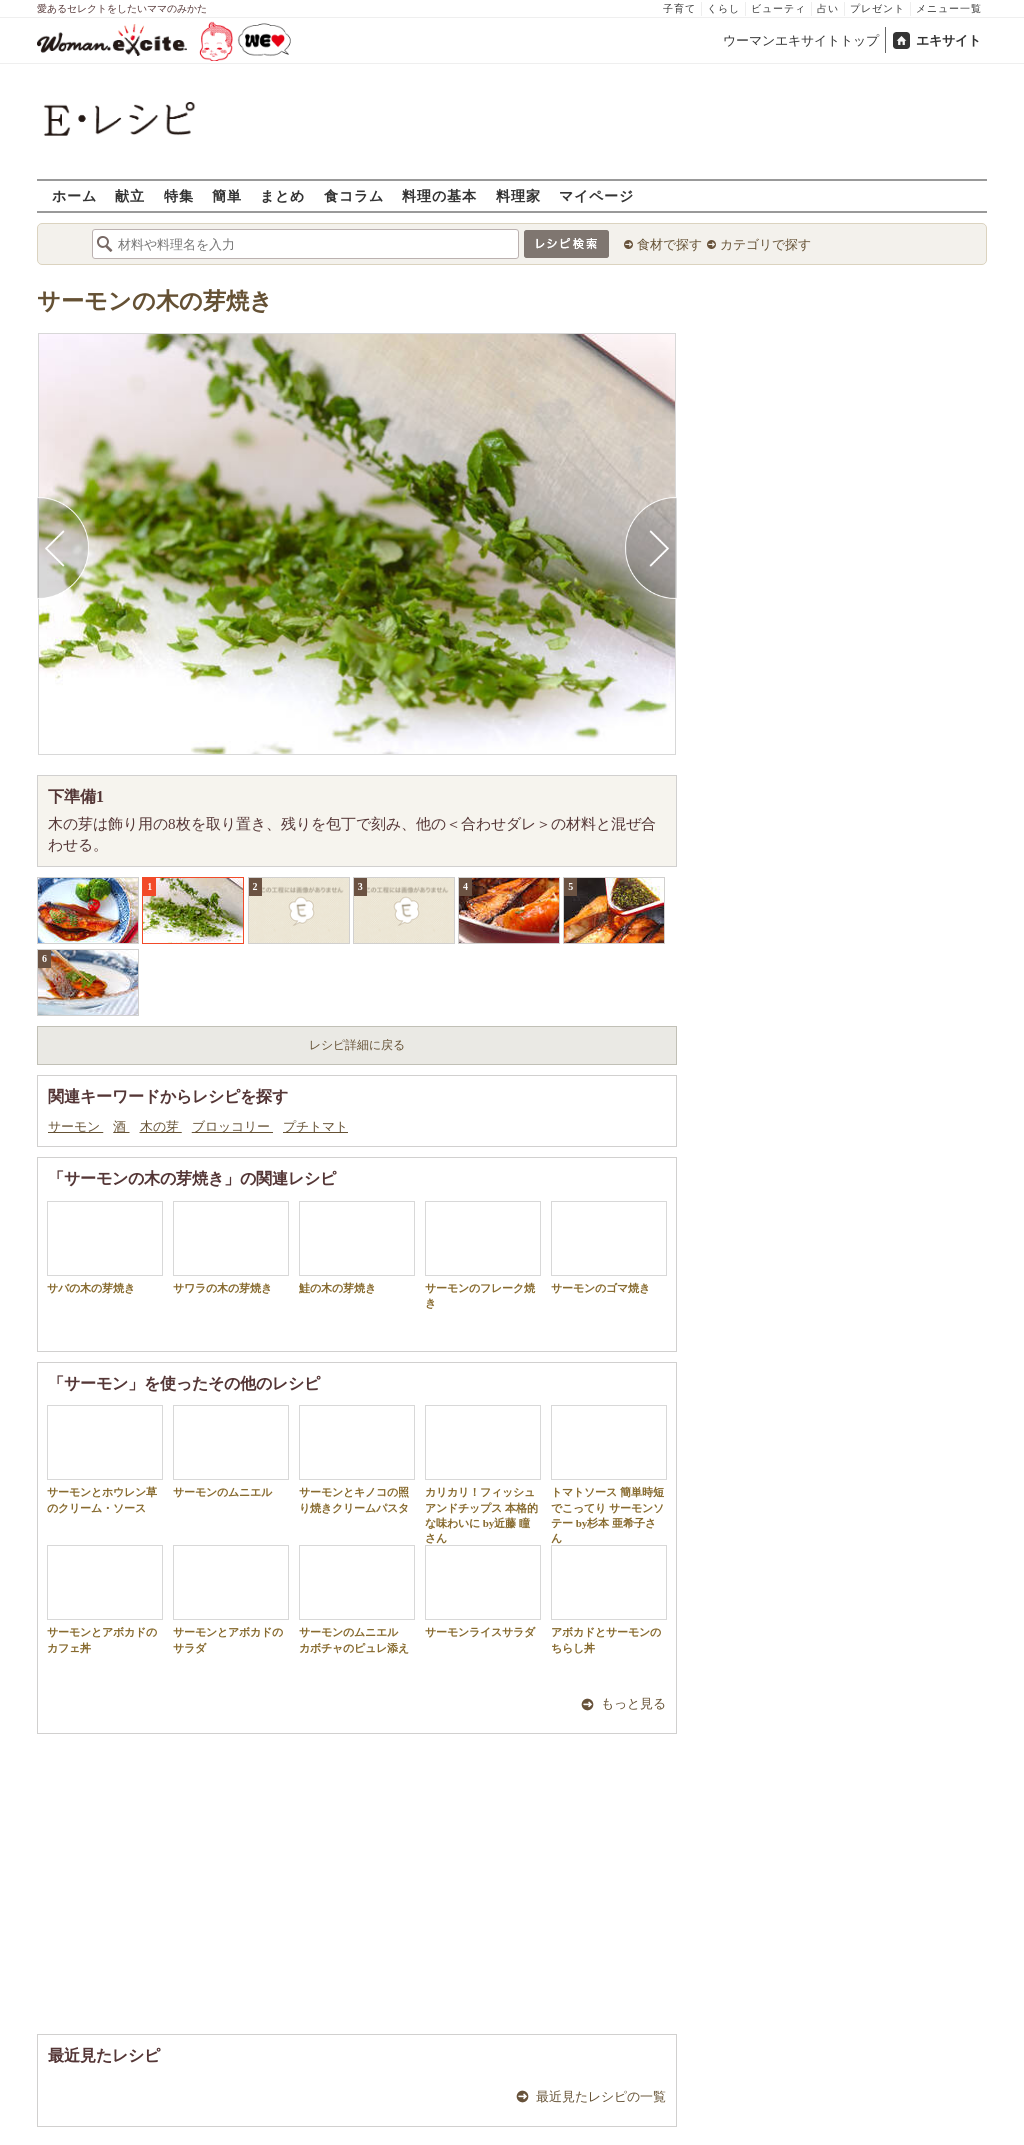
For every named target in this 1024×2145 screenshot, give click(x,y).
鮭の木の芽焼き (357, 1247)
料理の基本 (439, 195)
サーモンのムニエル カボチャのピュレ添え (357, 1599)
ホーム (74, 195)
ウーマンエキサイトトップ (801, 40)
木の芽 (161, 1126)
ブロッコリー (232, 1126)
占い (828, 8)
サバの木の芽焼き (105, 1247)
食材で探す (669, 244)
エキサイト (948, 40)
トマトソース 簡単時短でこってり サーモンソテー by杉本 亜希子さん (609, 1474)
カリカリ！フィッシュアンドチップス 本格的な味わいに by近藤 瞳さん (483, 1474)
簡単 (227, 195)
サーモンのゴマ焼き (609, 1247)
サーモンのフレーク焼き (483, 1255)
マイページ (596, 195)
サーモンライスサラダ (483, 1591)
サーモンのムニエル (231, 1451)
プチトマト (315, 1126)
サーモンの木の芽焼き (155, 301)
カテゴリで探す (765, 244)
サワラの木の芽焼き (231, 1247)
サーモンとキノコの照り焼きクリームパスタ (357, 1459)
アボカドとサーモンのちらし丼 (609, 1599)
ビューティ (778, 8)
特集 (179, 195)
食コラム (354, 195)
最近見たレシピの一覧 (601, 2096)
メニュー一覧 (949, 8)
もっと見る (633, 1703)
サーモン (75, 1126)
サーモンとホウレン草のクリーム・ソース (105, 1459)
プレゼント (877, 8)
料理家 (518, 195)
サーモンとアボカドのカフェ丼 (105, 1599)
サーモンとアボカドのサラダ (231, 1599)
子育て (679, 8)
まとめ (282, 195)
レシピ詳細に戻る (357, 1045)
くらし (723, 8)
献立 (130, 195)
